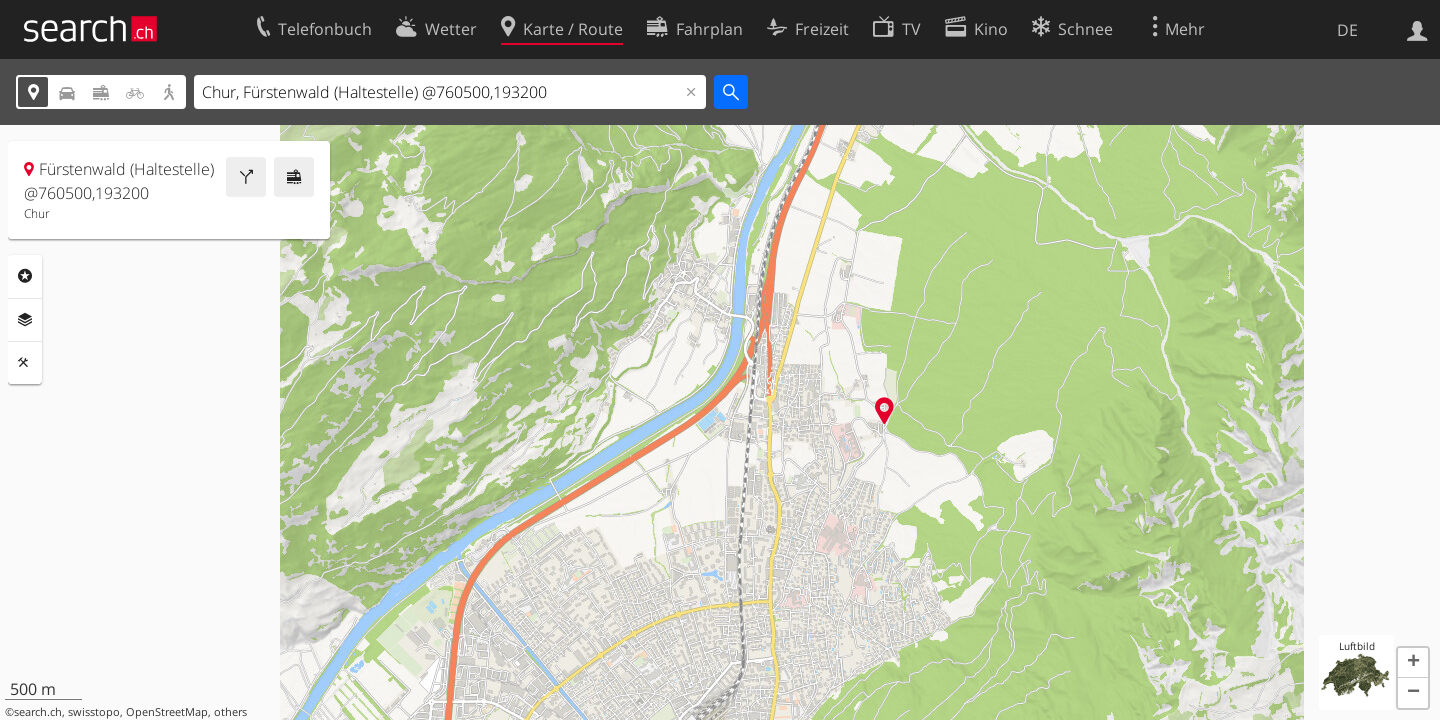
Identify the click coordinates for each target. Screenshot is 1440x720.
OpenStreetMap (167, 712)
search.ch (38, 712)
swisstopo (94, 712)
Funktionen (25, 363)
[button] (1413, 663)
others (230, 712)
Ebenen (25, 320)
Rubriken (25, 276)
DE (1347, 30)
